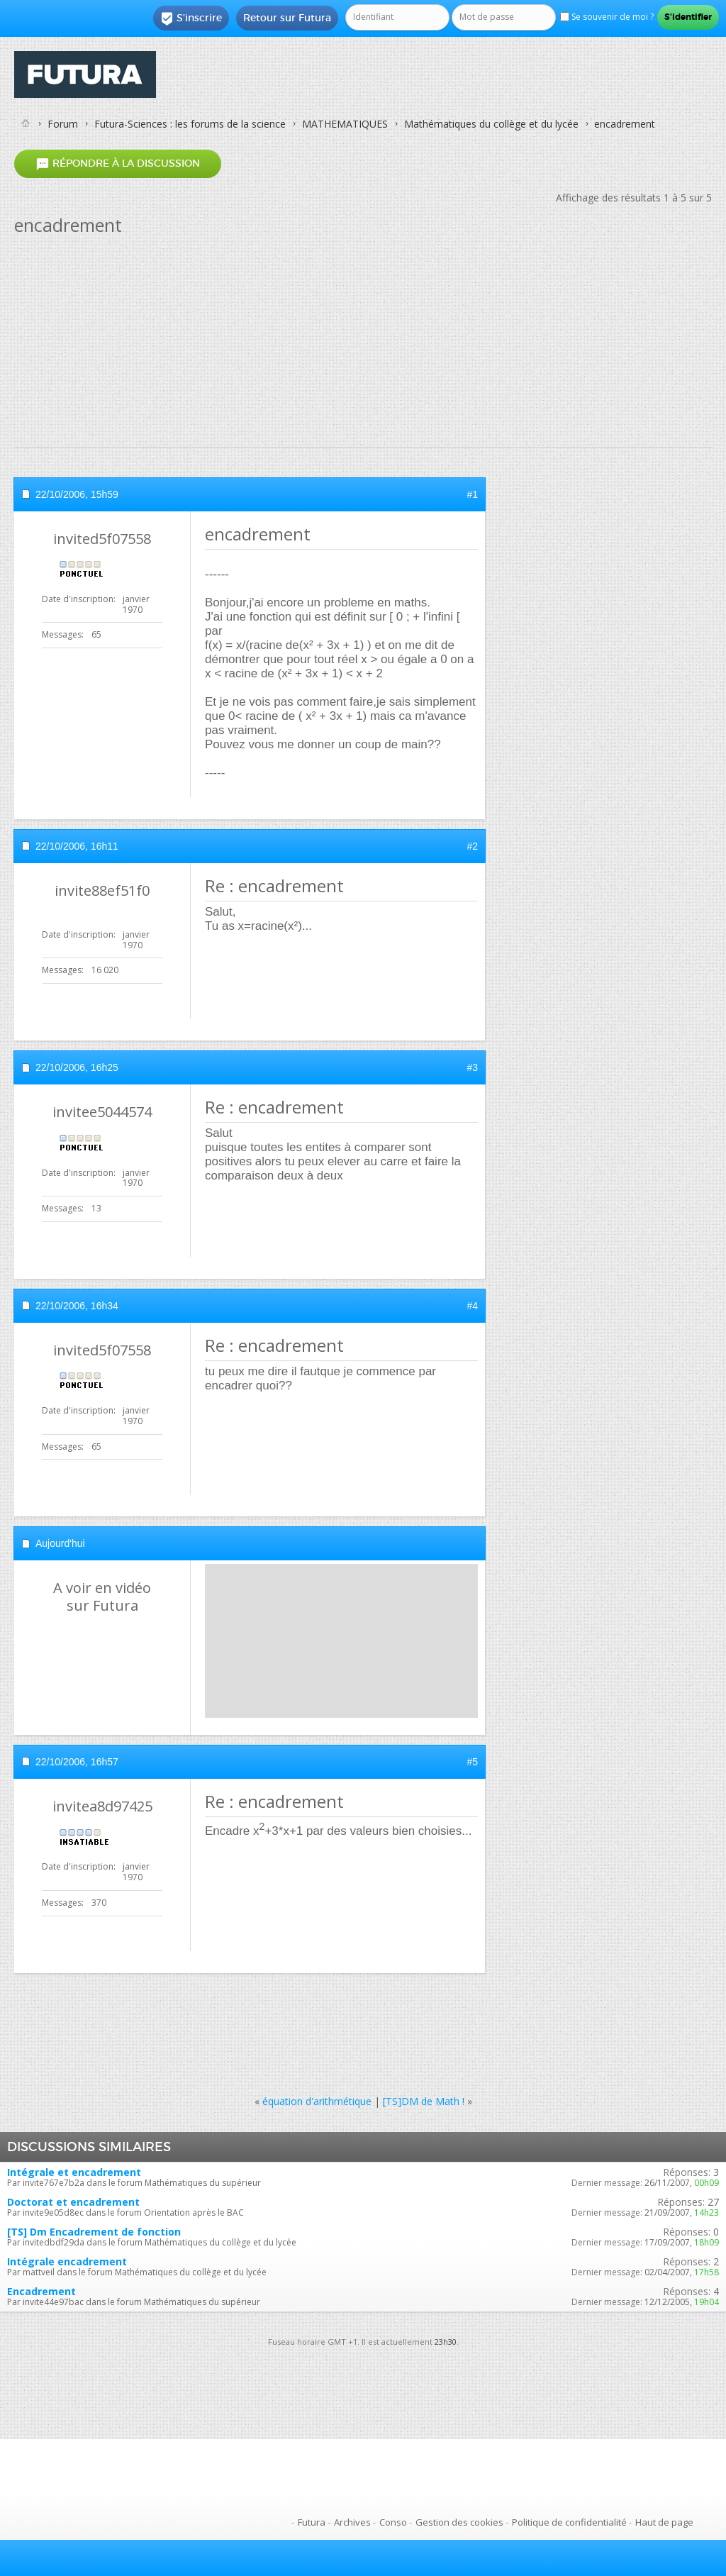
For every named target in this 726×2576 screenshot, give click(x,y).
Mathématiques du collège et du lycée (491, 124)
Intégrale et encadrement (74, 2172)
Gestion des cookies (459, 2522)
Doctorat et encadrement (73, 2202)
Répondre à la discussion (117, 163)
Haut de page (664, 2522)
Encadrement (41, 2291)
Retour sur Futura (287, 17)
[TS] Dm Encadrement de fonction (94, 2231)
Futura (311, 2522)
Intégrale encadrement (67, 2261)
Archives (352, 2522)
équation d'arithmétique (317, 2101)
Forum (63, 124)
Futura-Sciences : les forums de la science (190, 124)
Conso (393, 2522)
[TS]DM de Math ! (423, 2101)
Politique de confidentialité (569, 2522)
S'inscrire (191, 18)
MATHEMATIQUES (345, 124)
